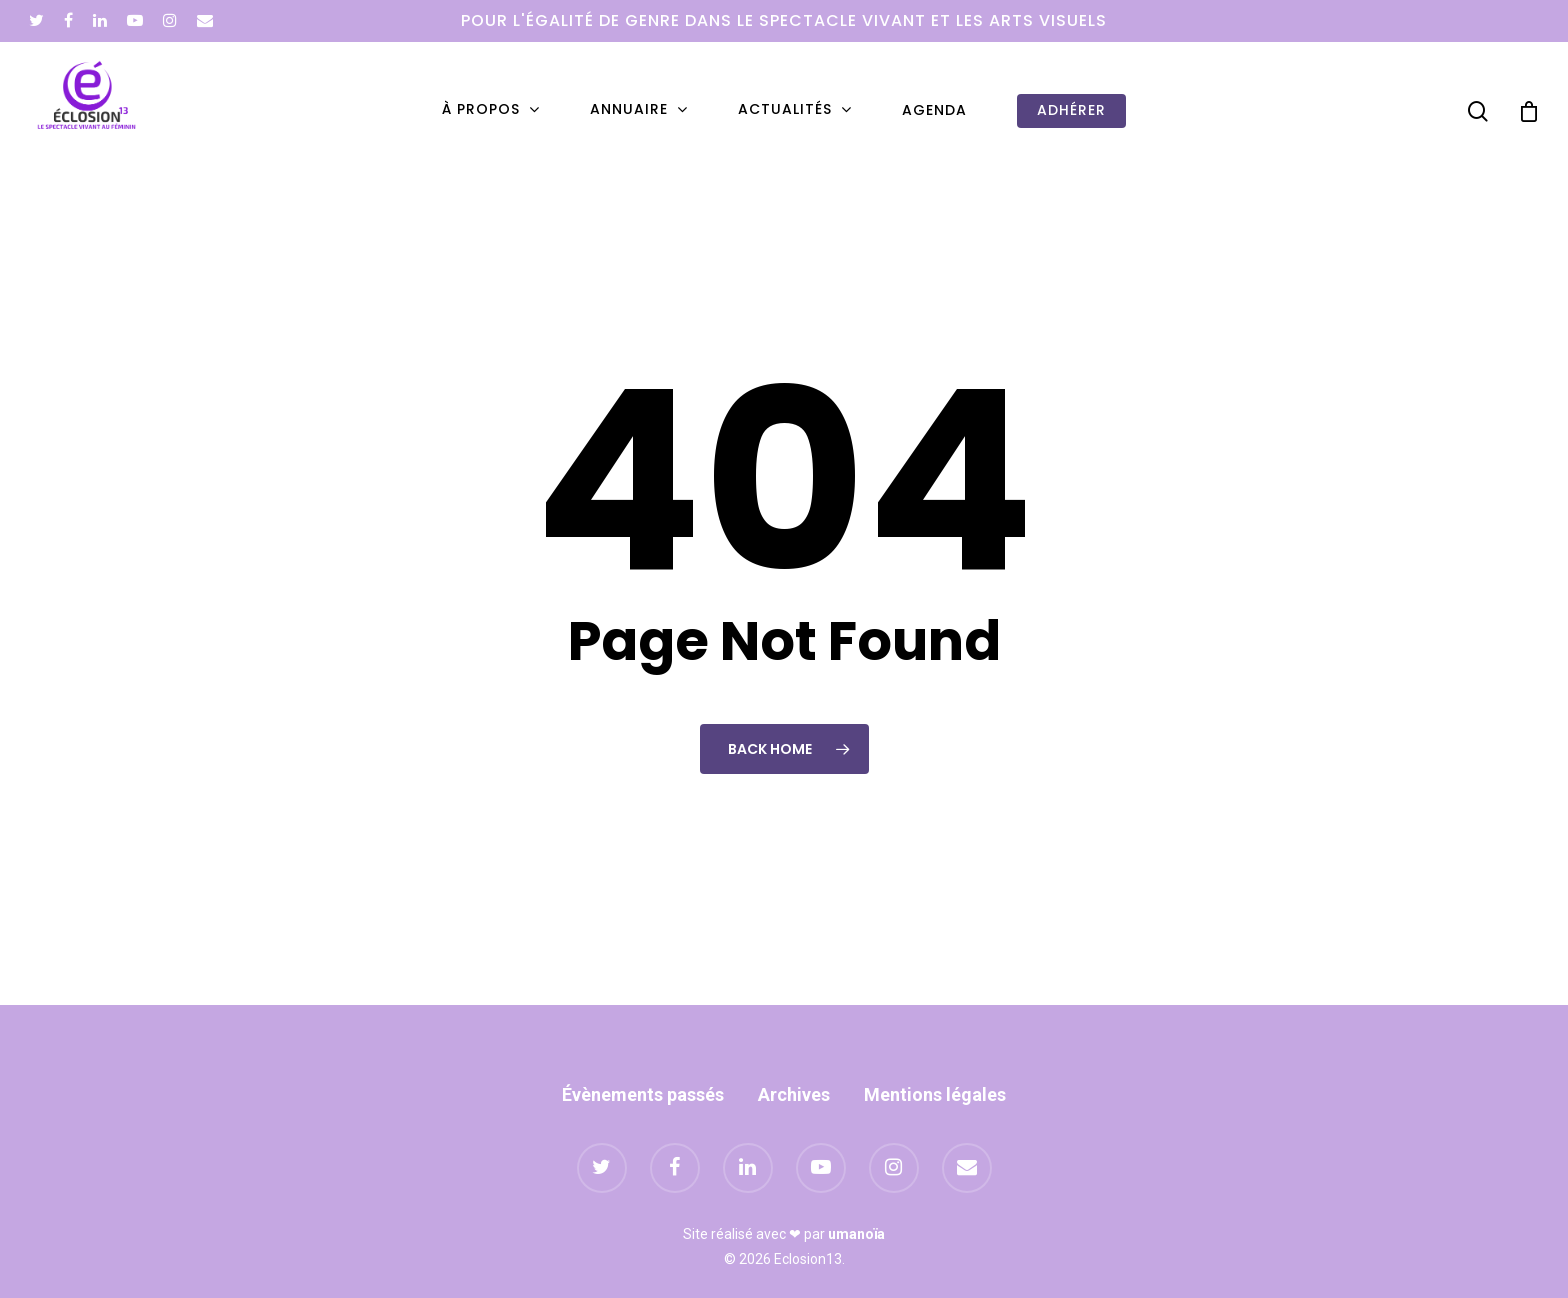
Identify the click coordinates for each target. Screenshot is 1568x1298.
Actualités (794, 110)
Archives (794, 1094)
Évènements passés (643, 1094)
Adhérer (1071, 110)
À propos (490, 110)
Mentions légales (935, 1094)
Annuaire (638, 110)
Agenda (934, 110)
